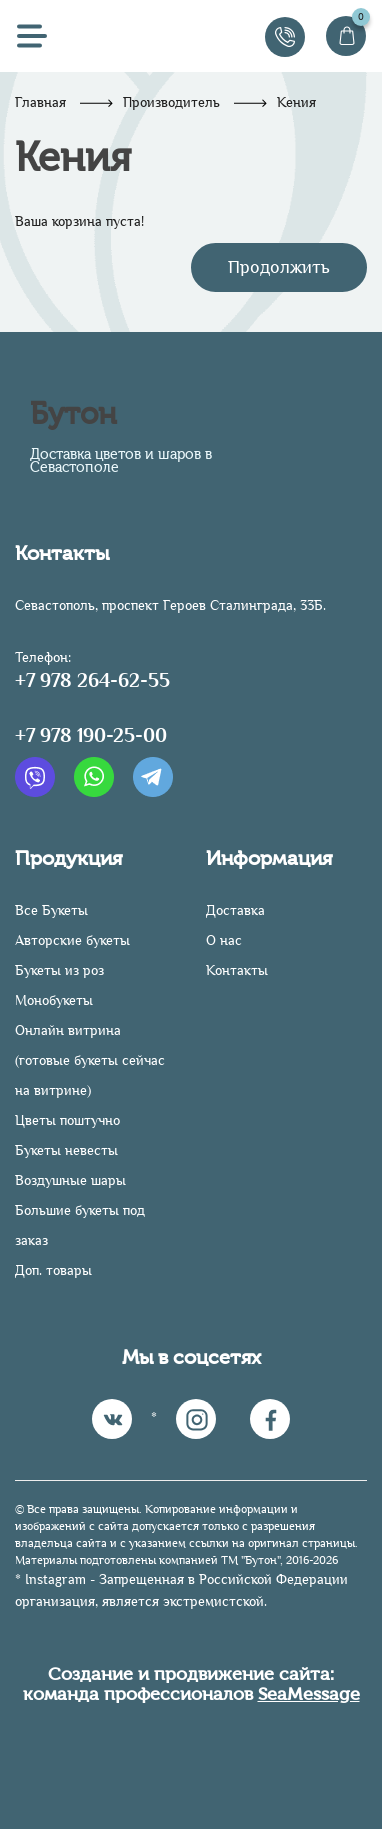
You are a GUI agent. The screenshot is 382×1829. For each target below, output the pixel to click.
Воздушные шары (70, 1180)
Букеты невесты (66, 1150)
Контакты (237, 970)
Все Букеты (51, 910)
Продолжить (279, 267)
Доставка (235, 910)
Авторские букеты (72, 940)
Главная (40, 102)
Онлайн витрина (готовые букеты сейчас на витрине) (90, 1060)
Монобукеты (54, 1000)
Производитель (171, 102)
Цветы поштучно (67, 1120)
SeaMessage (309, 1694)
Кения (296, 102)
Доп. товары (53, 1270)
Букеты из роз (59, 970)
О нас (224, 940)
